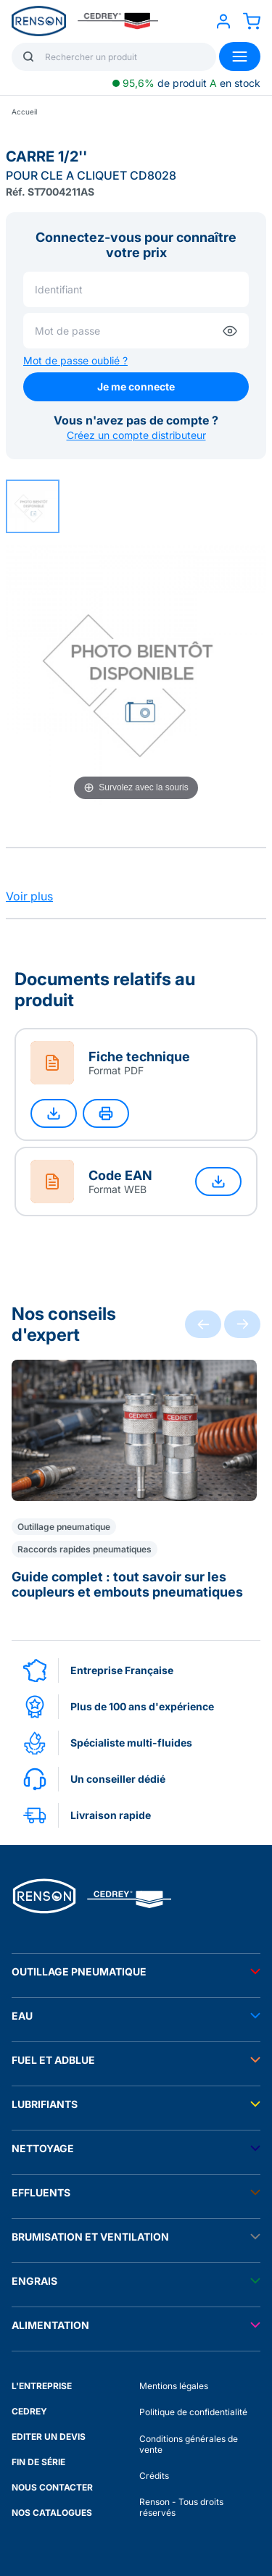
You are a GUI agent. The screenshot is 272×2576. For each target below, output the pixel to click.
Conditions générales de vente (188, 2444)
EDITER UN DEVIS (49, 2436)
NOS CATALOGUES (52, 2512)
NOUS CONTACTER (52, 2487)
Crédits (154, 2475)
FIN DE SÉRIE (38, 2461)
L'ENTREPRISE (42, 2385)
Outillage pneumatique (63, 1526)
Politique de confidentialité (193, 2411)
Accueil (24, 111)
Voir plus (29, 896)
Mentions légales (173, 2385)
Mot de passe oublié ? (75, 360)
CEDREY (29, 2411)
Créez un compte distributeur (136, 435)
